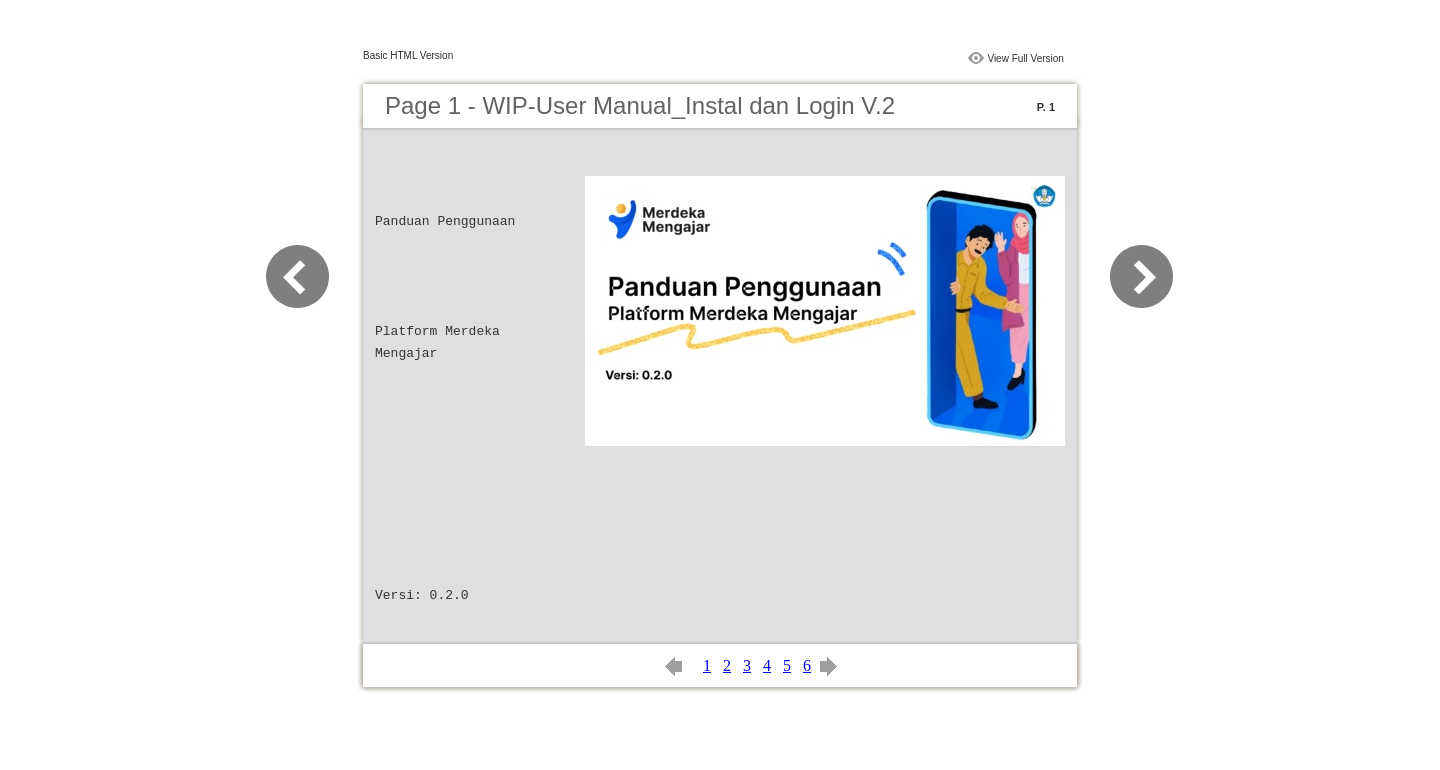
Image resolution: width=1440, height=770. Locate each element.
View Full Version (1025, 58)
